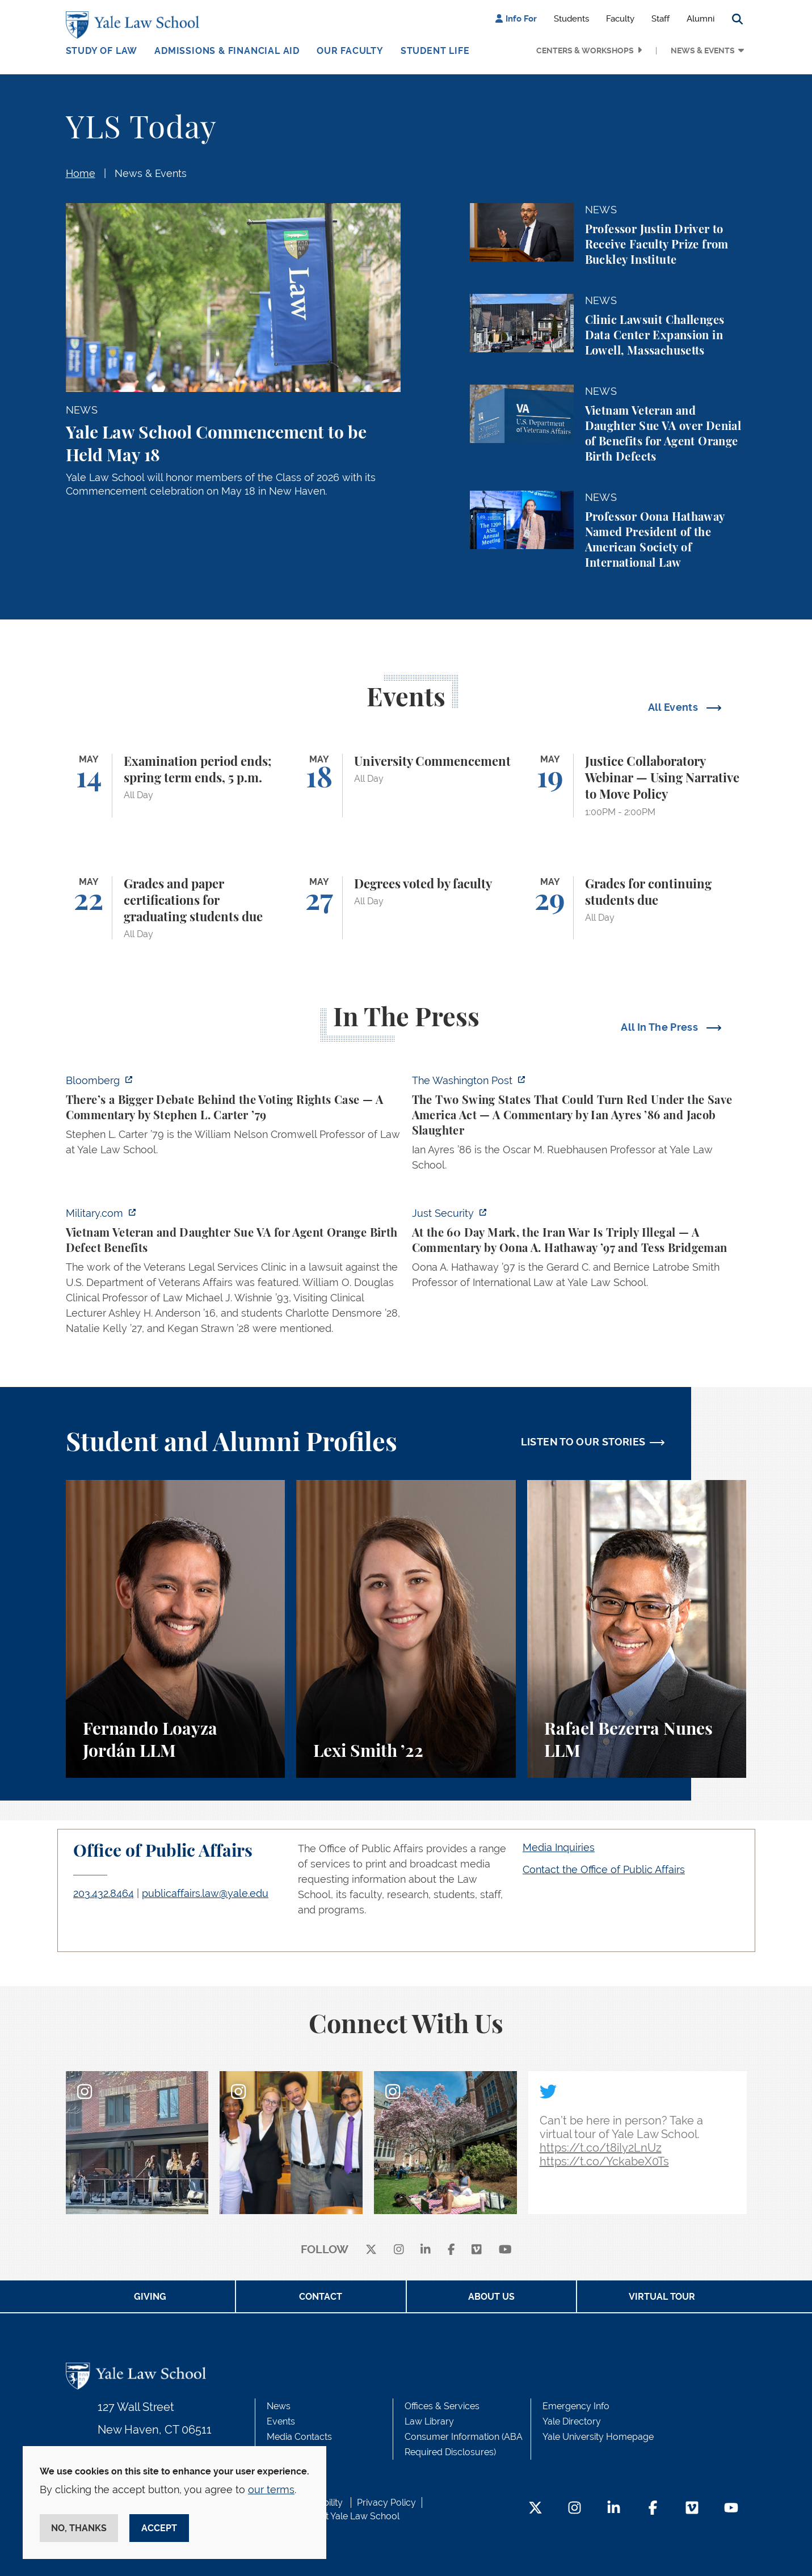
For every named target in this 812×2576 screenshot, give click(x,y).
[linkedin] (425, 2250)
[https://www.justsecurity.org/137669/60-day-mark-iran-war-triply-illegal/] (579, 1251)
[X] (371, 2250)
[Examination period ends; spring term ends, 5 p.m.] (175, 785)
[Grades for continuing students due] (636, 908)
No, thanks (79, 2528)
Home (80, 173)
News (279, 2406)
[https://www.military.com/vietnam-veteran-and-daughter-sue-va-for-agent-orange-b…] (233, 1274)
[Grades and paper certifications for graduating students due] (175, 908)
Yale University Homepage (598, 2436)
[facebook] (451, 2250)
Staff (660, 19)
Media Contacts (299, 2436)
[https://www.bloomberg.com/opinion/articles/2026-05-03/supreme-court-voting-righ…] (233, 1118)
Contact (320, 2296)
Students (571, 19)
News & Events (703, 50)
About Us (491, 2296)
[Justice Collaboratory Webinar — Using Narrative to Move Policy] (636, 785)
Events (281, 2421)
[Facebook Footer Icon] (653, 2509)
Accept (159, 2528)
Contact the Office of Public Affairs (604, 1869)
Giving (150, 2296)
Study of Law (102, 50)
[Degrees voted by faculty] (406, 908)
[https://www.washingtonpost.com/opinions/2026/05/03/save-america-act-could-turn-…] (579, 1126)
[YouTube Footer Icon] (731, 2509)
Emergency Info (575, 2406)
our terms (271, 2489)
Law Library (429, 2421)
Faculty (620, 19)
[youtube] (505, 2250)
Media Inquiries (559, 1847)
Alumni (700, 19)
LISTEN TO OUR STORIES (583, 1442)
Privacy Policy (386, 2502)
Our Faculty (350, 50)
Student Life (435, 50)
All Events (674, 707)
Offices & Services (442, 2406)
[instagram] (399, 2250)
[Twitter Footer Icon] (535, 2509)
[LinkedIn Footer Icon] (614, 2509)
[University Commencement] (406, 785)
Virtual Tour (662, 2296)
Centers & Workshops (585, 50)
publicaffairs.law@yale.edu (205, 1893)
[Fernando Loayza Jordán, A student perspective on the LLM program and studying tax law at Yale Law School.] (175, 1629)
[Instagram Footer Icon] (574, 2509)
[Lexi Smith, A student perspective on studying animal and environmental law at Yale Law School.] (406, 1629)
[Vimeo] (477, 2250)
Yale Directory (571, 2421)
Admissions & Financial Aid (227, 50)
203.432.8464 (103, 1893)
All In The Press (660, 1027)
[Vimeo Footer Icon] (692, 2509)
